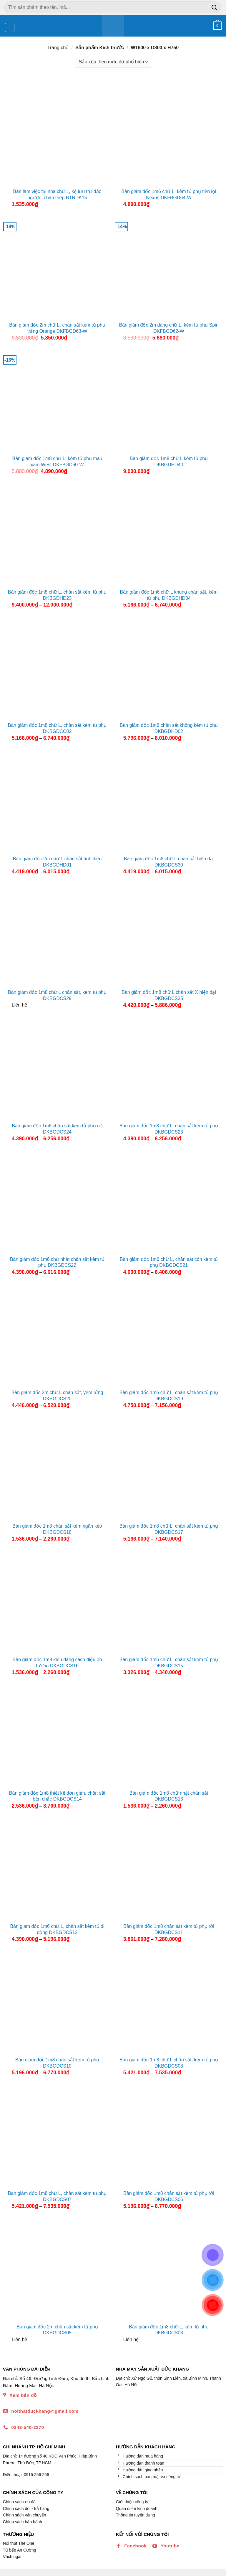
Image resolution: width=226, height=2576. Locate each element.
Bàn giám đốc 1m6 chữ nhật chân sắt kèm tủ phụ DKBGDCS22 (57, 1262)
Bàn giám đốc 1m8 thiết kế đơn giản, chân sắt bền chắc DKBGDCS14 (57, 1796)
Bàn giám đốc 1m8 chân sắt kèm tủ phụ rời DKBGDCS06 (168, 2196)
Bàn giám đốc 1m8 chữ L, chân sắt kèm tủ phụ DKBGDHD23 (57, 595)
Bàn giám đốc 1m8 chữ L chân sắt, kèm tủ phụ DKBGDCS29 (57, 995)
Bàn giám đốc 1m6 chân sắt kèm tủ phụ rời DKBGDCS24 (57, 1128)
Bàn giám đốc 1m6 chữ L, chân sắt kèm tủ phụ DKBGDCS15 (168, 1662)
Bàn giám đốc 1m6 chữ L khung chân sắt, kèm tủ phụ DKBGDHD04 (169, 595)
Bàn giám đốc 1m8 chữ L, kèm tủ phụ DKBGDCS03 (168, 2329)
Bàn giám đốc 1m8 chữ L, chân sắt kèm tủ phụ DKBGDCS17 (168, 1529)
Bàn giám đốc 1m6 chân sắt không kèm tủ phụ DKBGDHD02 (169, 728)
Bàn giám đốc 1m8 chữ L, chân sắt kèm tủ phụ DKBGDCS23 (168, 1128)
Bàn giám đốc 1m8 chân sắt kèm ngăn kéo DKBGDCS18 (57, 1529)
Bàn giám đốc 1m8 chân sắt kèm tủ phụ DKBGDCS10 (57, 2062)
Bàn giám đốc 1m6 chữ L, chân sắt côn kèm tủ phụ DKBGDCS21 (169, 1262)
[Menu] (10, 27)
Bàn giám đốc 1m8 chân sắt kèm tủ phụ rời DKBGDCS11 (168, 1929)
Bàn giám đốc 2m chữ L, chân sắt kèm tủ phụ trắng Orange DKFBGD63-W (57, 328)
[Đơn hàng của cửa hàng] (113, 62)
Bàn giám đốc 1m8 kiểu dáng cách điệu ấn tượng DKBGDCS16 (57, 1662)
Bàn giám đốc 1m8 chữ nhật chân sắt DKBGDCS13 (168, 1796)
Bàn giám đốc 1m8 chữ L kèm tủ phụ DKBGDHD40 (169, 461)
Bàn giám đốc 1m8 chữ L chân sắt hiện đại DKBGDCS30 (169, 861)
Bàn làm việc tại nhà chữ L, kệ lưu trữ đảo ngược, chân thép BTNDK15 (57, 194)
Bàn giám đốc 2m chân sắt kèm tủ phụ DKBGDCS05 (57, 2329)
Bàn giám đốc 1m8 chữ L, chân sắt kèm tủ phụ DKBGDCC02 (57, 728)
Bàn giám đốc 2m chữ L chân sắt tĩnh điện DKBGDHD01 (57, 861)
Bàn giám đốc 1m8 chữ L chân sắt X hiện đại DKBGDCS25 (169, 995)
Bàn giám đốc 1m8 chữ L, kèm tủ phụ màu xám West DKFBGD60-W (57, 461)
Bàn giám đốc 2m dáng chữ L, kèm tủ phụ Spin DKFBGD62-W (168, 328)
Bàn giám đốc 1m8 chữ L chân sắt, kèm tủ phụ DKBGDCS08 (168, 2062)
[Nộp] (214, 7)
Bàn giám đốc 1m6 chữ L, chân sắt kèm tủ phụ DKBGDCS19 (168, 1395)
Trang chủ (58, 47)
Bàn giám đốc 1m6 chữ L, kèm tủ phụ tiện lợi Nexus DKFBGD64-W (168, 194)
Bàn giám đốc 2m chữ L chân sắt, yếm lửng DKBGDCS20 (57, 1395)
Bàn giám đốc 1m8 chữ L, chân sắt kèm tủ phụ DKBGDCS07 (57, 2196)
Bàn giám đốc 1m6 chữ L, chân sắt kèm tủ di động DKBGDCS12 (57, 1929)
